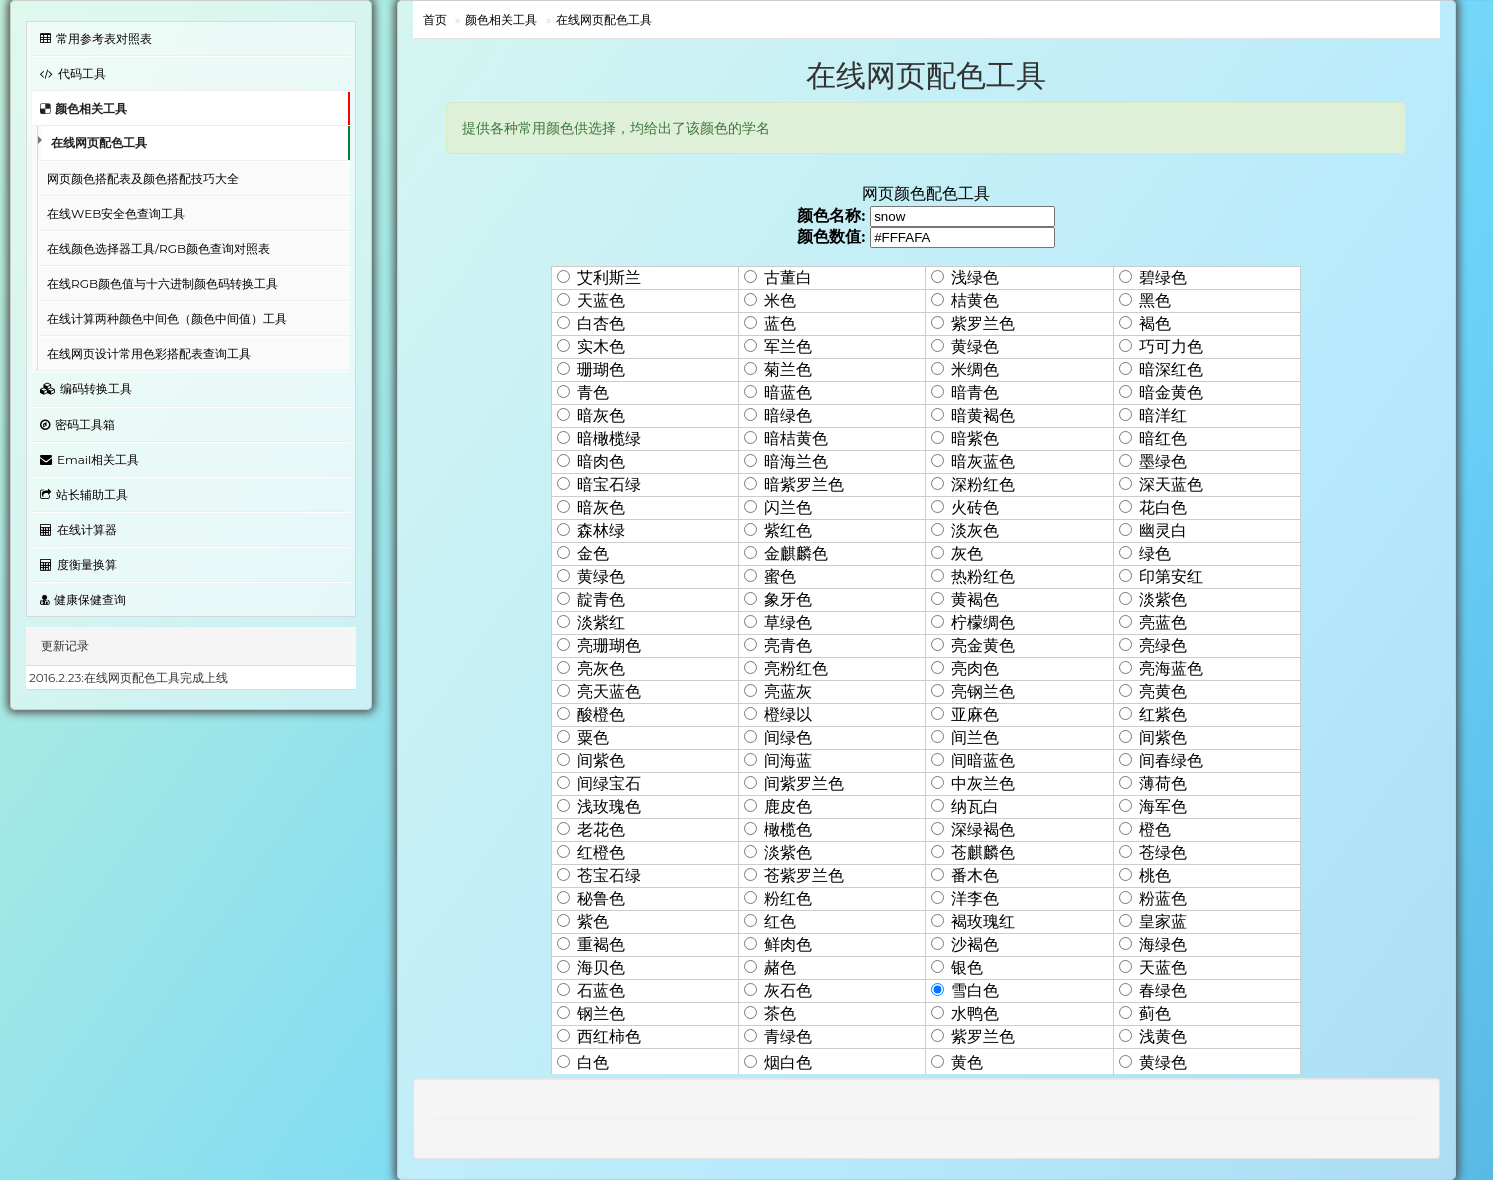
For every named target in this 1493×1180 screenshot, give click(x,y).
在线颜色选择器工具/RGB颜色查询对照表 (158, 248)
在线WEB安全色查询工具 (116, 213)
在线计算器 (78, 529)
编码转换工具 (86, 388)
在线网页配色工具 (99, 142)
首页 (435, 19)
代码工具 (73, 73)
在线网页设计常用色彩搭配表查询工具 (149, 353)
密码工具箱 (77, 424)
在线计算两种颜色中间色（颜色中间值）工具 (167, 318)
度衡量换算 (78, 564)
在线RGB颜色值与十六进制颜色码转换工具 (162, 283)
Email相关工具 (89, 459)
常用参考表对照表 (96, 38)
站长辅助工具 (84, 494)
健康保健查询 (83, 599)
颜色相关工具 (83, 108)
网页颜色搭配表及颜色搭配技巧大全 (143, 178)
